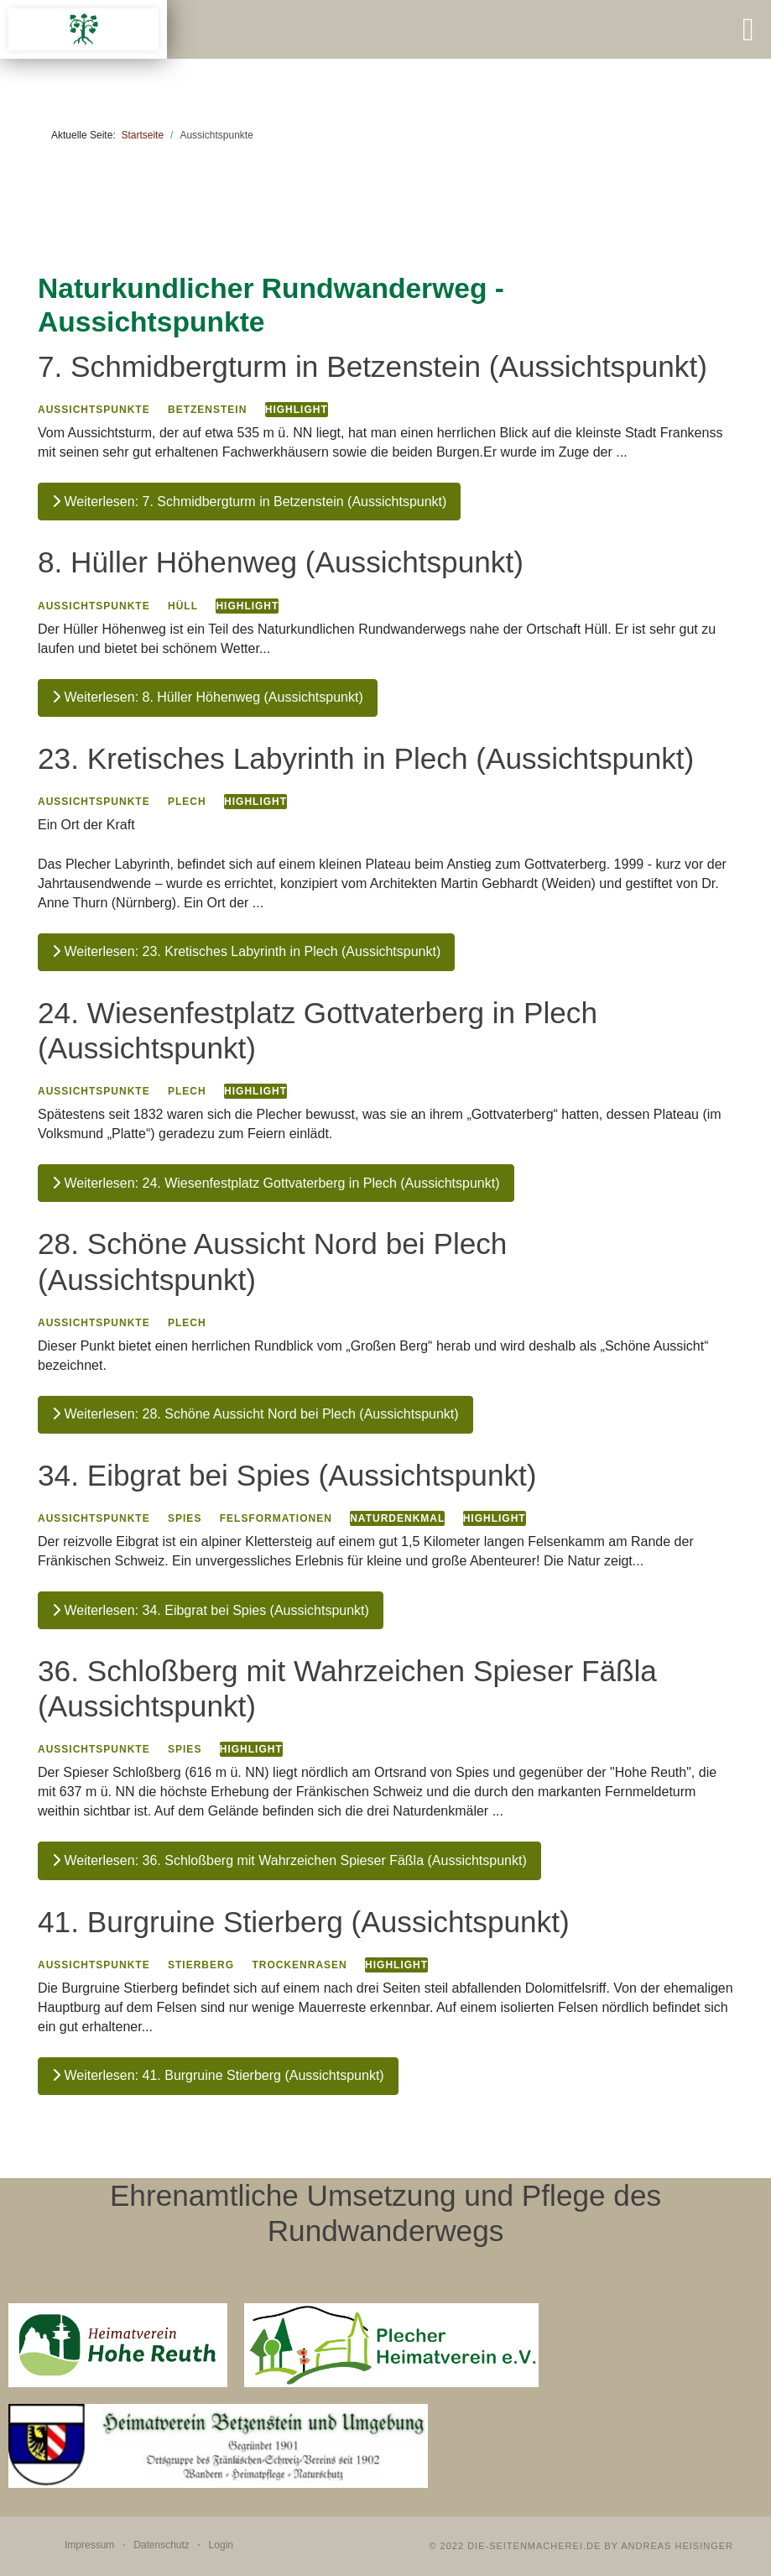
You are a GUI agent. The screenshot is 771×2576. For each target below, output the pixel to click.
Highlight (296, 409)
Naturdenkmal (397, 1518)
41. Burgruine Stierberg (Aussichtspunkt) (304, 1921)
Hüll (183, 606)
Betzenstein (207, 409)
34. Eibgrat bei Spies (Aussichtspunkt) (287, 1475)
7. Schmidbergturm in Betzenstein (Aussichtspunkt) (372, 366)
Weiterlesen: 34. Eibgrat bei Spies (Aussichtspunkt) (210, 1610)
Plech (187, 801)
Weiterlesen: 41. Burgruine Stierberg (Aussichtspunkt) (218, 2075)
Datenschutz (161, 2545)
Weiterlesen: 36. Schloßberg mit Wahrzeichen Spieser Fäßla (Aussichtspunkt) (289, 1860)
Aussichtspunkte (94, 409)
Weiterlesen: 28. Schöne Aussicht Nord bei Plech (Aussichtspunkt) (255, 1414)
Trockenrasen (299, 1965)
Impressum (89, 2545)
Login (221, 2545)
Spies (184, 1518)
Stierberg (201, 1965)
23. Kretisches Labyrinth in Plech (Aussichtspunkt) (366, 758)
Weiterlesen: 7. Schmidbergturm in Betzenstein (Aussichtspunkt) (249, 501)
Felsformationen (276, 1518)
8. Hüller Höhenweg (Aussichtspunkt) (281, 562)
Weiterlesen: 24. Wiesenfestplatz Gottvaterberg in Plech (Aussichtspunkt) (276, 1183)
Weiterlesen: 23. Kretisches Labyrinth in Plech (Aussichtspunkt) (246, 951)
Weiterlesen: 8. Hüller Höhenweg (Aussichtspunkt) (207, 697)
